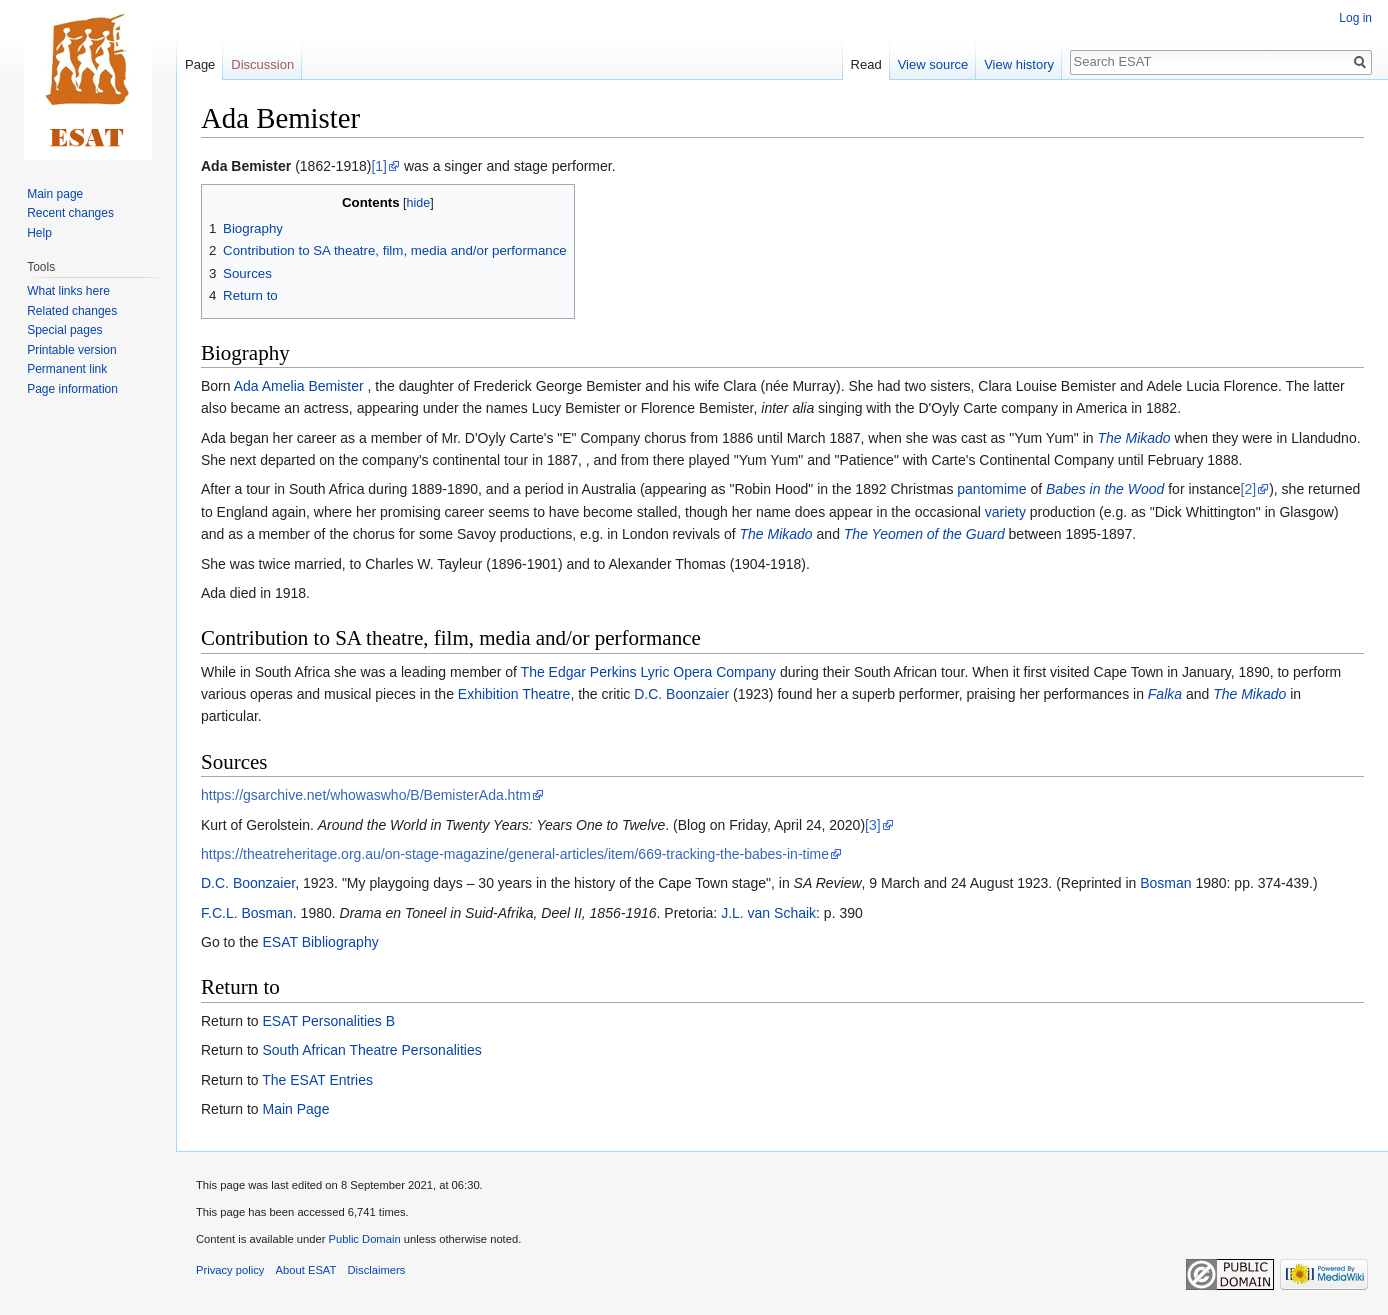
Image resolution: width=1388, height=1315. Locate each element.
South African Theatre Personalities (371, 1050)
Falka (1165, 694)
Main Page (295, 1109)
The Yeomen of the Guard (924, 534)
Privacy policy (230, 1270)
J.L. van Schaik (768, 913)
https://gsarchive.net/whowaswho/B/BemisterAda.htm (366, 795)
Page (200, 64)
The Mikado (1134, 438)
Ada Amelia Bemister (299, 386)
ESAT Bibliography (320, 942)
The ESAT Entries (317, 1080)
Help (39, 233)
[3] (873, 825)
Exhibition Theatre (514, 694)
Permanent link (67, 369)
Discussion (262, 64)
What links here (68, 291)
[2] (1249, 489)
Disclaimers (377, 1270)
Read (866, 64)
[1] (379, 166)
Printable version (71, 350)
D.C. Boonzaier (681, 694)
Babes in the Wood (1105, 489)
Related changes (72, 311)
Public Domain (364, 1239)
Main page (55, 194)
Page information (72, 389)
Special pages (64, 330)
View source (933, 64)
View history (1019, 64)
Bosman (1165, 883)
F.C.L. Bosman (247, 913)
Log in (1355, 18)
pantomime (991, 489)
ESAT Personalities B (328, 1021)
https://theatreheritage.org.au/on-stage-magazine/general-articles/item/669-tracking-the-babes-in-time (515, 854)
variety (1005, 512)
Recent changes (70, 213)
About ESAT (306, 1270)
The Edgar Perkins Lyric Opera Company (648, 672)
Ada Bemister (246, 166)
